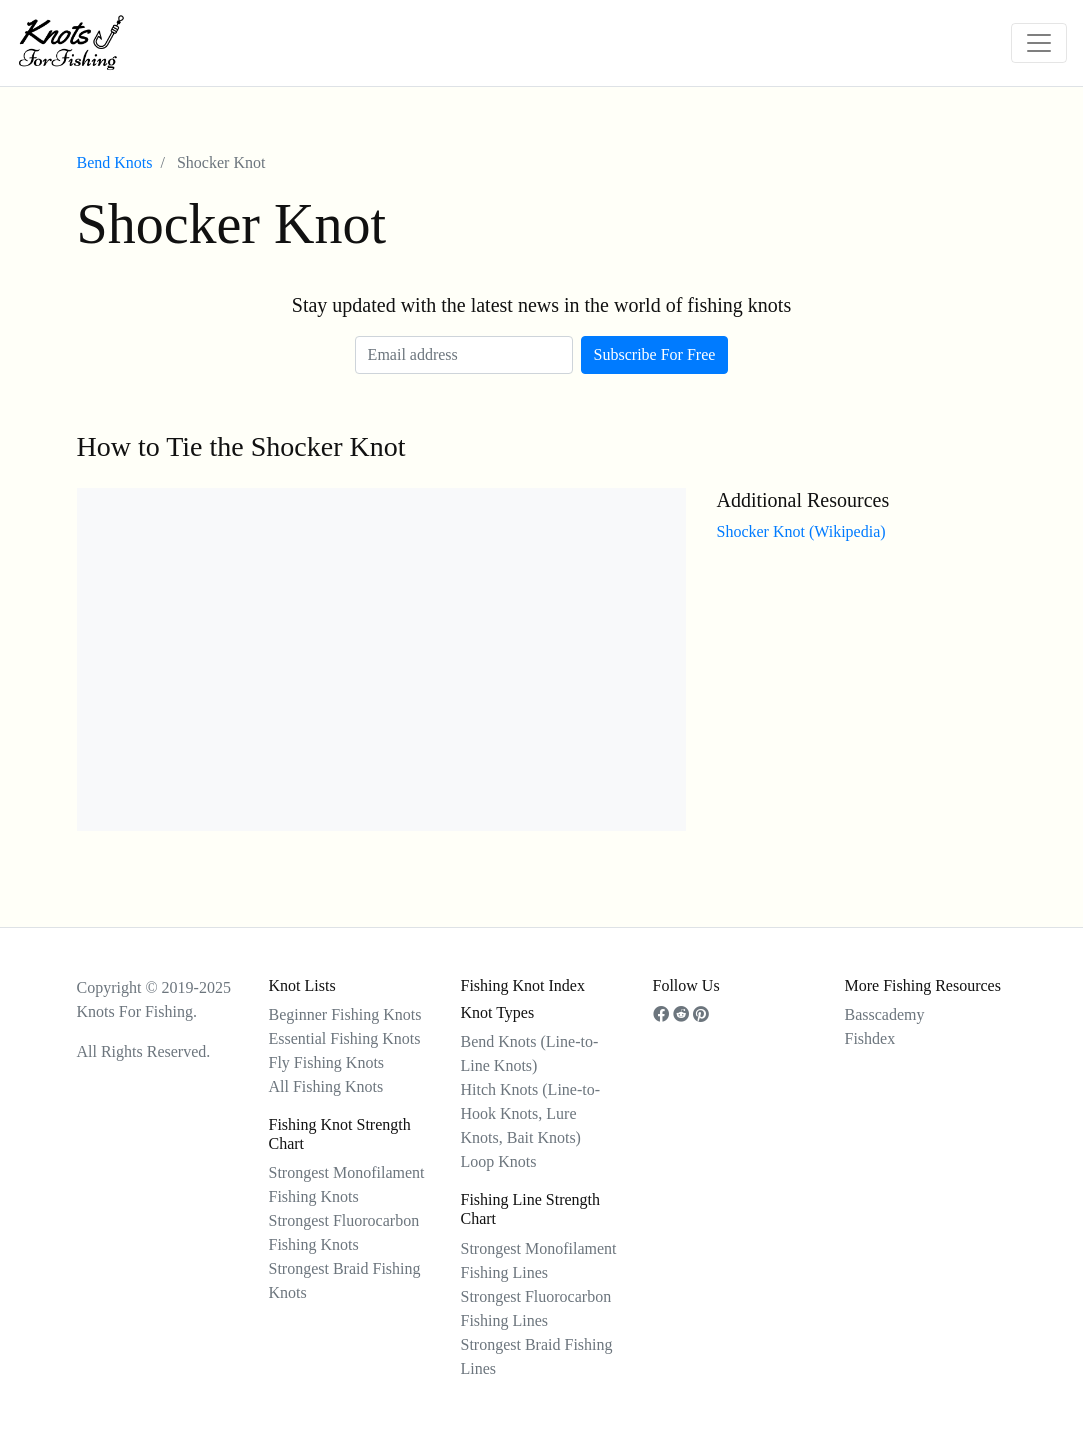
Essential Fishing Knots (345, 1038)
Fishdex (870, 1038)
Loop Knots (499, 1161)
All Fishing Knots (326, 1086)
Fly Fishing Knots (327, 1062)
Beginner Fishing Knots (345, 1014)
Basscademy (885, 1014)
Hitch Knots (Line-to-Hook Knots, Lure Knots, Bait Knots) (531, 1113)
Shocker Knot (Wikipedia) (800, 531)
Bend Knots (115, 162)
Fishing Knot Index (523, 985)
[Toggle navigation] (1039, 43)
